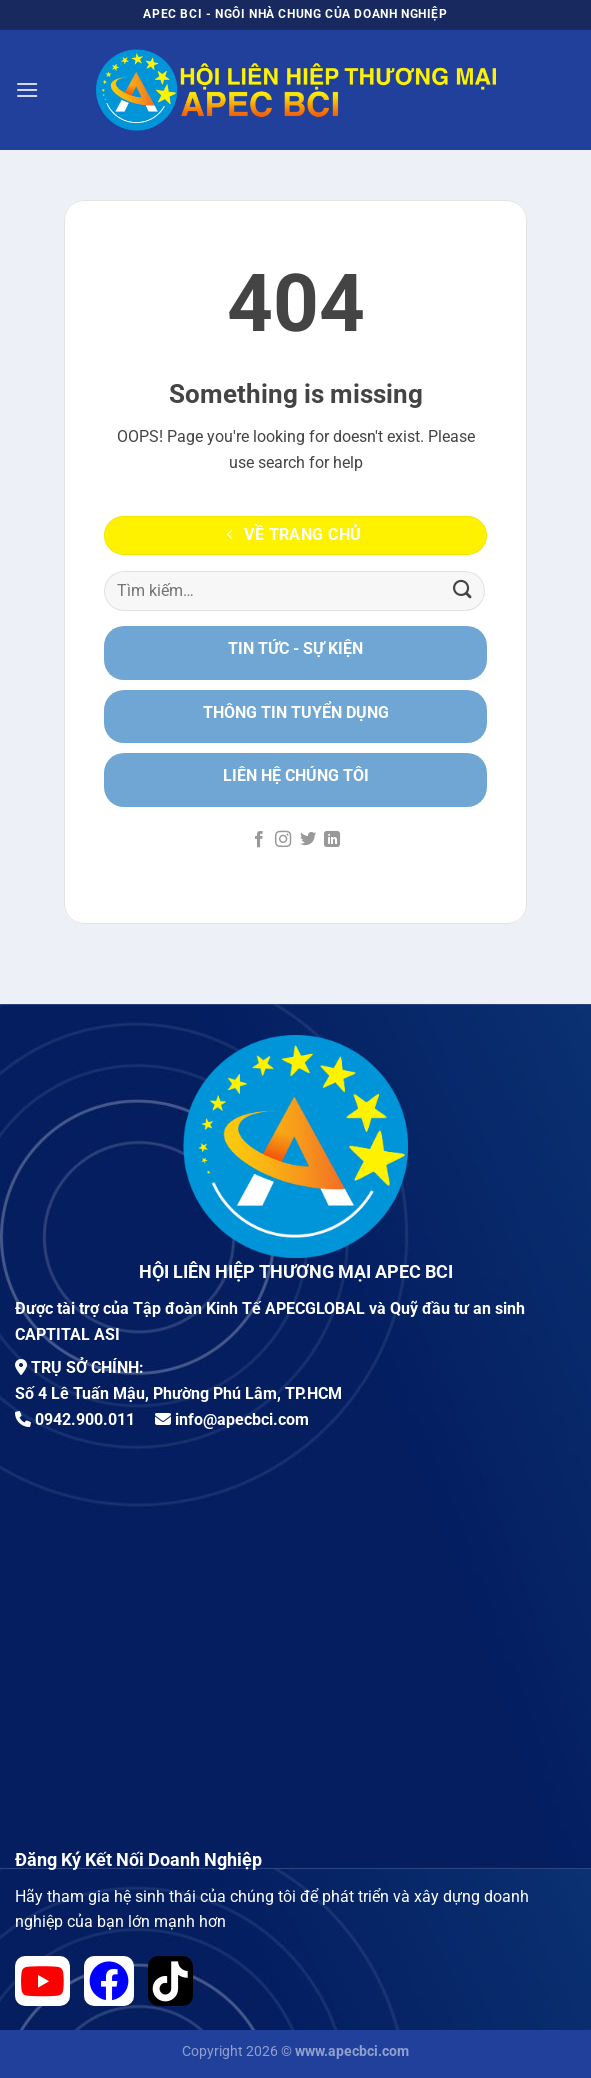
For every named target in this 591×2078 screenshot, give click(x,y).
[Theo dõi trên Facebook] (259, 840)
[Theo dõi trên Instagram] (283, 840)
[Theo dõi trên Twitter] (308, 840)
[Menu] (27, 89)
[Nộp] (463, 590)
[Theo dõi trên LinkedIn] (332, 840)
